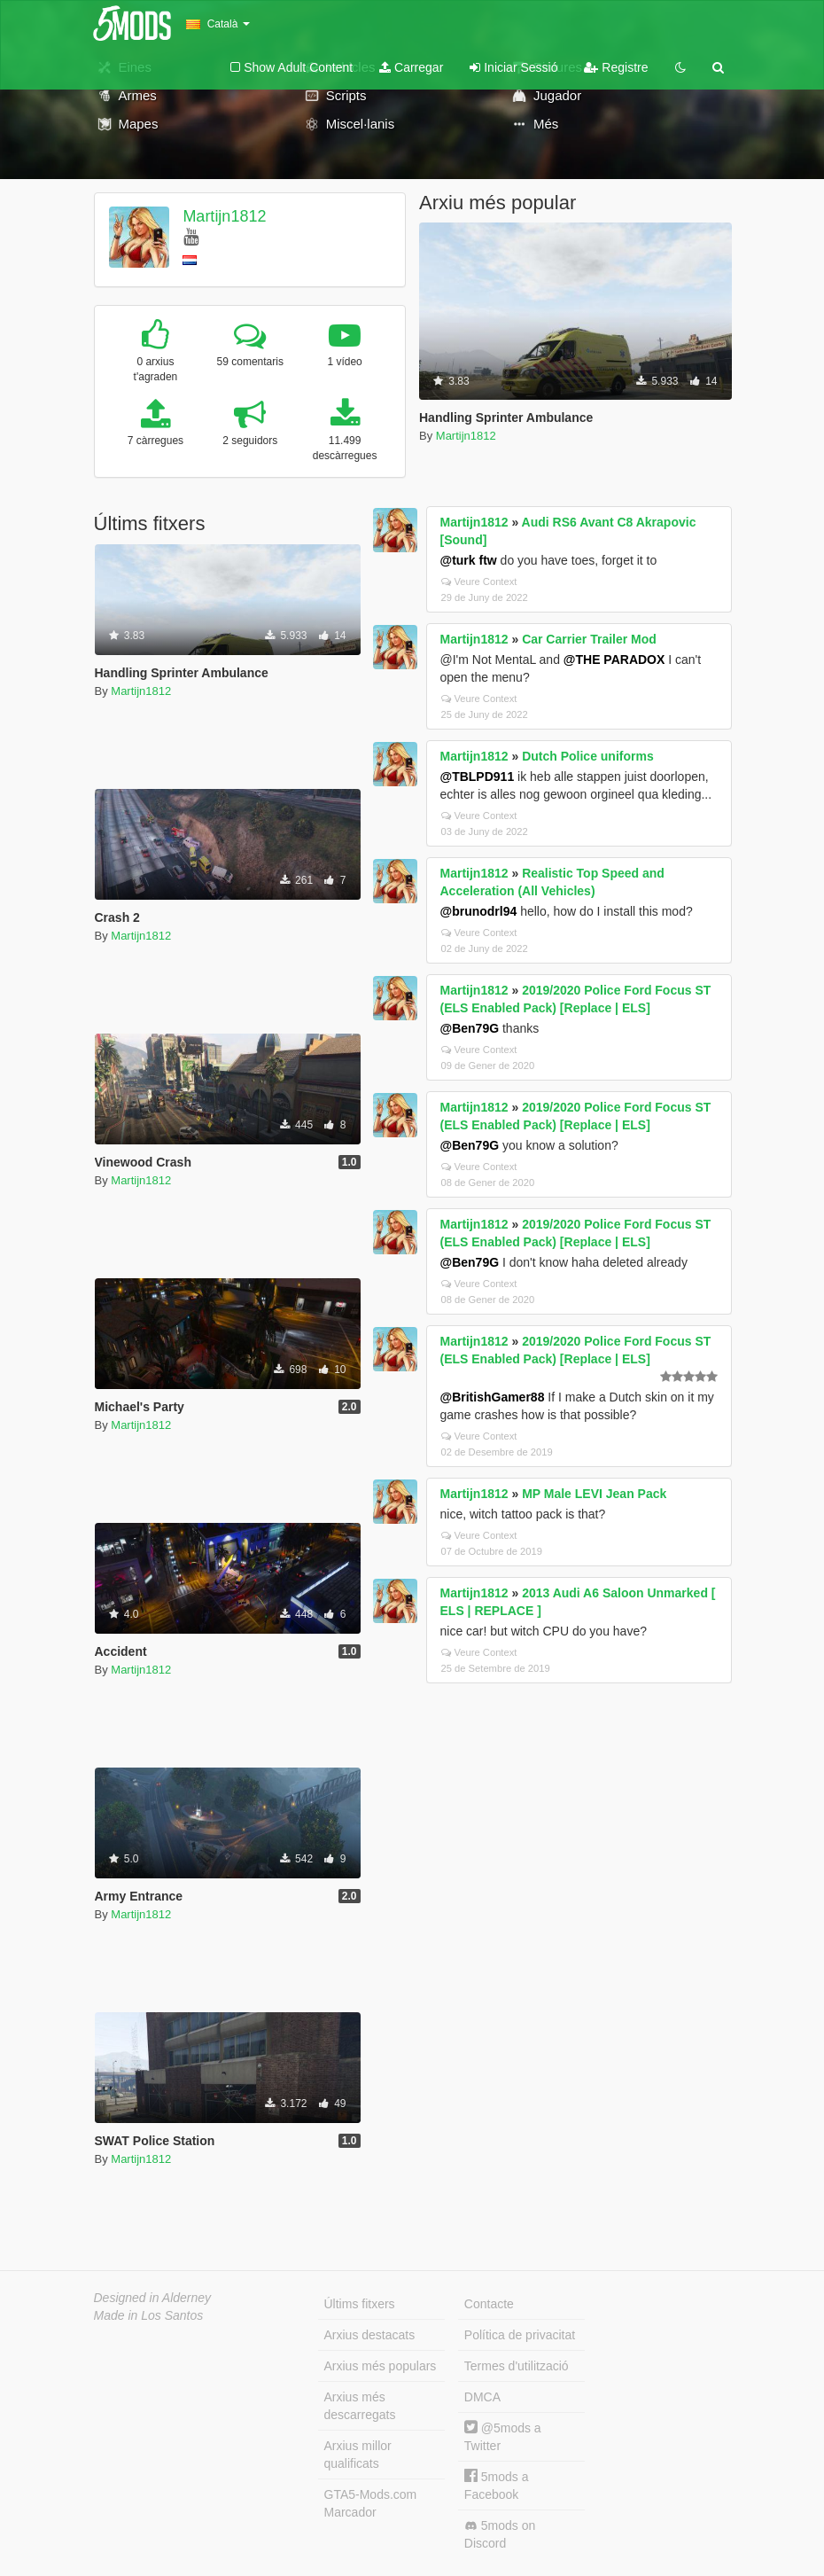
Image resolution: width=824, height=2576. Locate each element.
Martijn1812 (224, 216)
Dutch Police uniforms (588, 756)
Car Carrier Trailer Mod (589, 639)
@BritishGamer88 (492, 1397)
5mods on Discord (499, 2534)
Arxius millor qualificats (358, 2455)
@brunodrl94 (478, 911)
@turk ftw (468, 560)
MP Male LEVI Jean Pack (594, 1494)
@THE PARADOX (614, 659)
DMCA (482, 2397)
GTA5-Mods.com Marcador (370, 2503)
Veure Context (479, 581)
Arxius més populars (380, 2366)
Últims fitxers (359, 2304)
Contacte (489, 2304)
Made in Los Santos (149, 2315)
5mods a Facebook (496, 2485)
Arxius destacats (370, 2335)
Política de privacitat (519, 2335)
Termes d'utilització (516, 2366)
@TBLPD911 (477, 776)
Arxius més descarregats (360, 2406)
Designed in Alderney (153, 2298)
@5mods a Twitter (502, 2436)
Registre (616, 67)
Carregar (411, 67)
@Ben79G (470, 1028)
